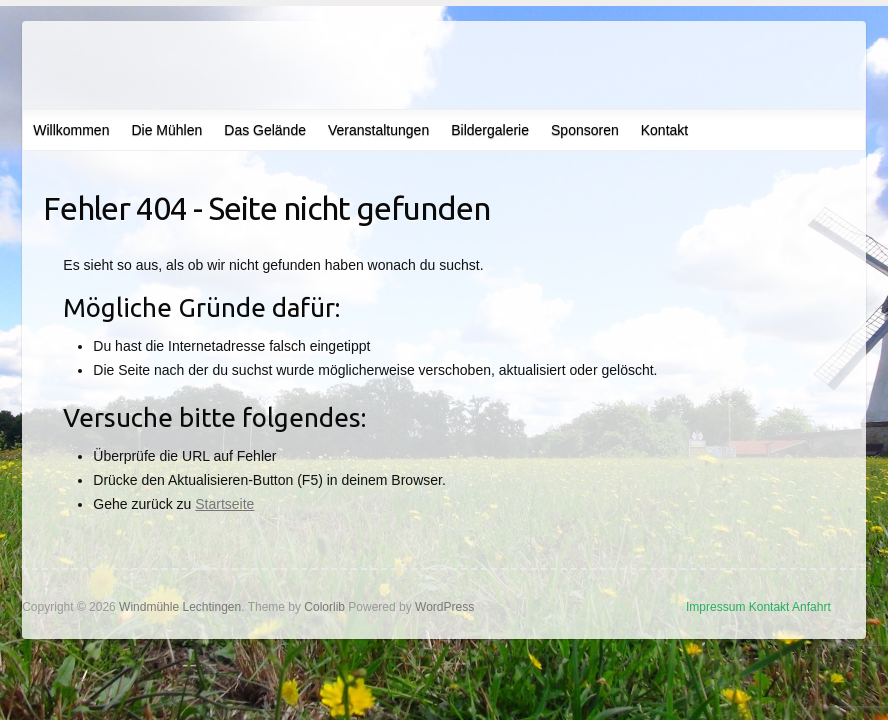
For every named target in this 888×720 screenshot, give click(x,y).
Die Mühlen (166, 130)
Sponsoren (585, 130)
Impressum (715, 607)
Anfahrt (811, 607)
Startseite (224, 504)
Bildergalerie (490, 130)
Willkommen (71, 130)
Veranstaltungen (378, 130)
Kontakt (664, 130)
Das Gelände (265, 130)
